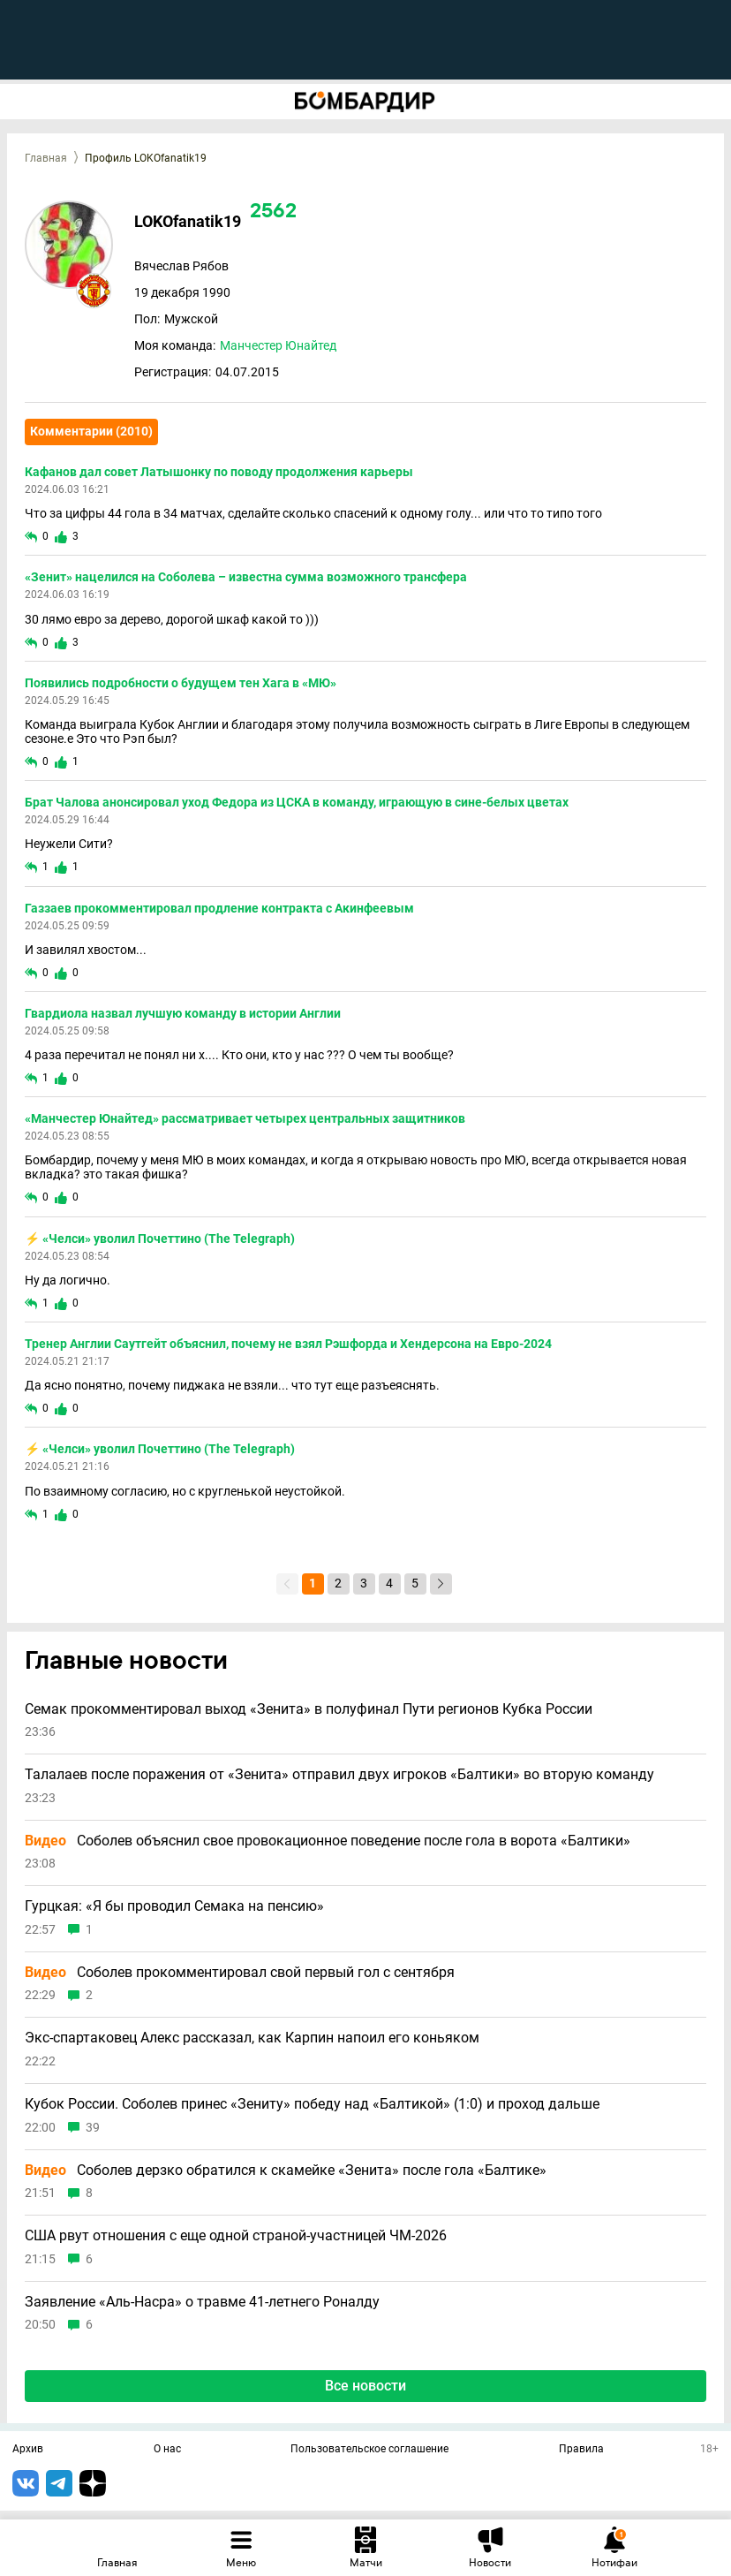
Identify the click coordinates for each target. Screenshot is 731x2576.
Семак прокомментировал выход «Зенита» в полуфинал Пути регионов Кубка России (308, 1709)
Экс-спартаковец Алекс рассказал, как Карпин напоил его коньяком (252, 2038)
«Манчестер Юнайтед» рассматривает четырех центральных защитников (245, 1118)
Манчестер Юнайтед (278, 345)
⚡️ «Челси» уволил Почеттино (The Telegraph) (160, 1238)
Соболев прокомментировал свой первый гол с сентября (240, 1973)
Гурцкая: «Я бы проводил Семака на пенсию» (174, 1906)
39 (93, 2127)
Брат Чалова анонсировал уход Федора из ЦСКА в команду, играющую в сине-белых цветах (297, 802)
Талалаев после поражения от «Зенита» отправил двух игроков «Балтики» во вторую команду (339, 1775)
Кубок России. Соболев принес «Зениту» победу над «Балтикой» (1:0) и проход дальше (312, 2104)
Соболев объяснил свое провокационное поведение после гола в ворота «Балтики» (327, 1841)
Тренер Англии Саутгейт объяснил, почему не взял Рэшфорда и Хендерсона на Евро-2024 (288, 1344)
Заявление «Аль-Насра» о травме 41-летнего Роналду (202, 2302)
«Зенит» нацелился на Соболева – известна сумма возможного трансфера (246, 577)
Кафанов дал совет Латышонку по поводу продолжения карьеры (219, 472)
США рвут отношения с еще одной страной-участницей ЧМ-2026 (236, 2236)
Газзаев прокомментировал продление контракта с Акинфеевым (219, 908)
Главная (46, 158)
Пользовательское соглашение (369, 2449)
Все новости (365, 2385)
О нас (167, 2449)
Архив (27, 2449)
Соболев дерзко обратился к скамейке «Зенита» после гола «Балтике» (285, 2170)
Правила (581, 2449)
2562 (273, 212)
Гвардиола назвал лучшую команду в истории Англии (183, 1013)
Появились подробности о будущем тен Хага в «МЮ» (180, 683)
